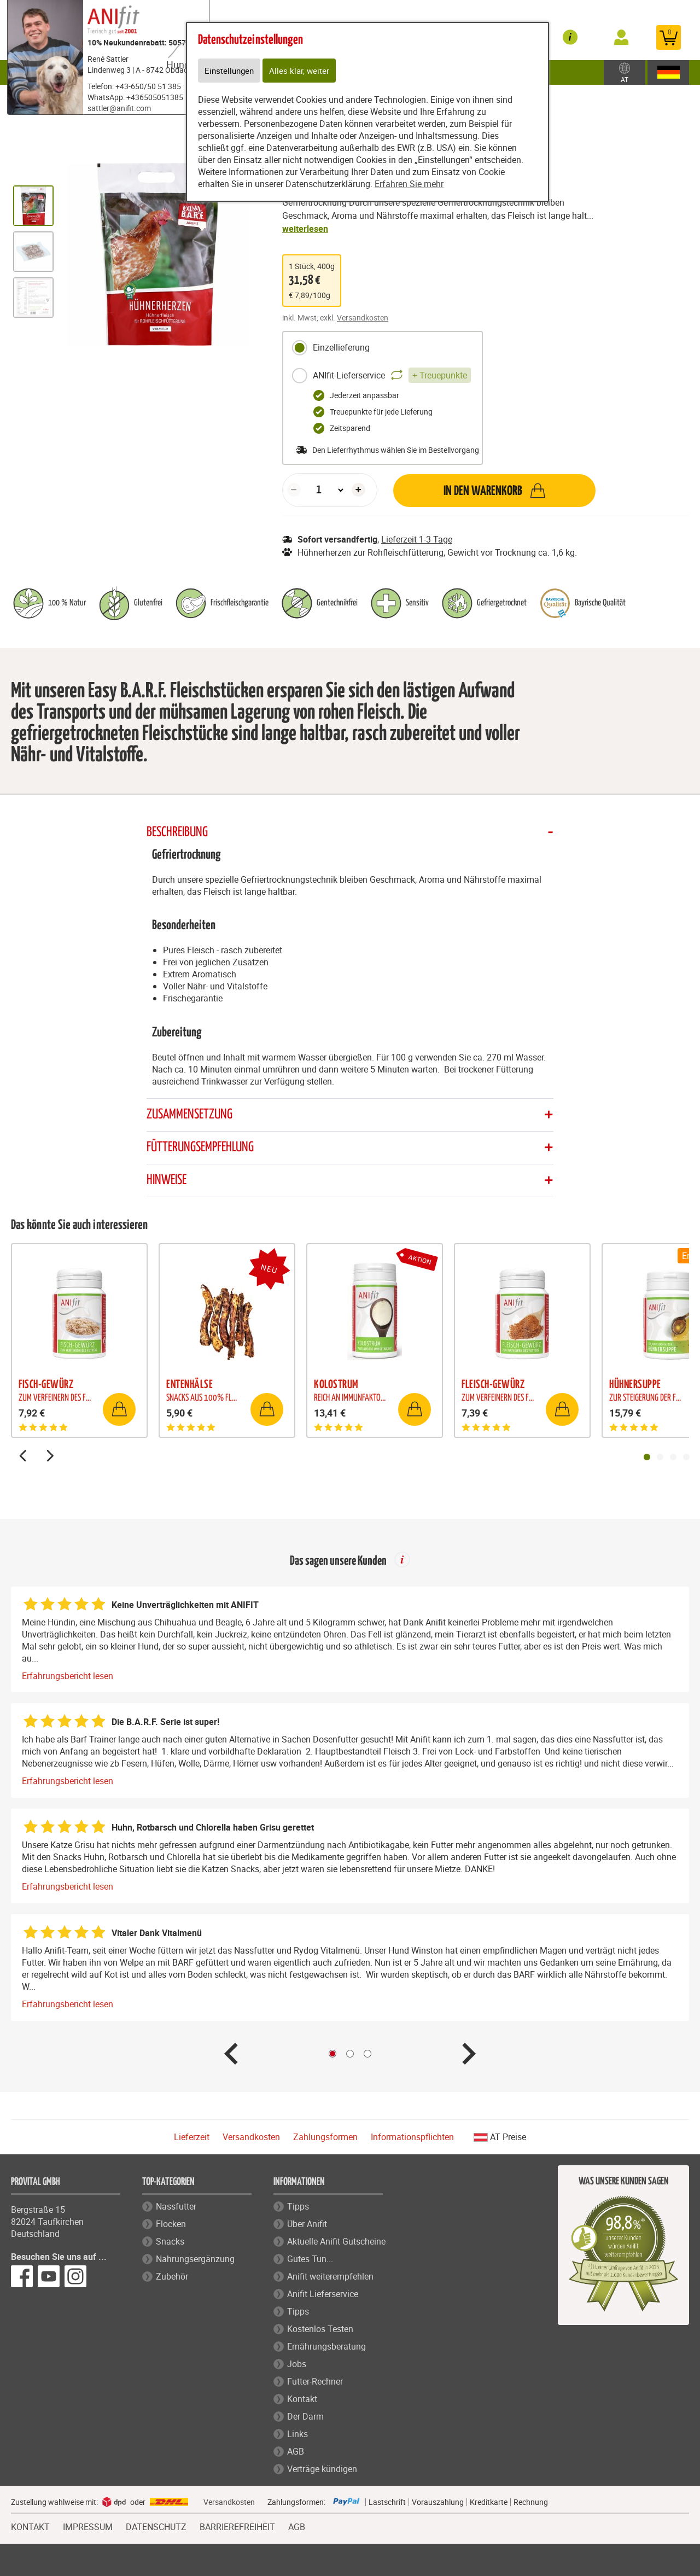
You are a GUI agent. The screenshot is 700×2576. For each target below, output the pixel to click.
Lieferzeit (191, 2138)
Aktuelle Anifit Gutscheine (336, 2242)
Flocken (171, 2225)
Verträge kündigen (322, 2470)
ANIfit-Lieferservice (381, 376)
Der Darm (305, 2417)
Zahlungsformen (325, 2138)
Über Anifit (307, 2225)
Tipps (298, 2207)
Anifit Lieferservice (322, 2295)
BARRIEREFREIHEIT (237, 2527)
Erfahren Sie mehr (409, 185)
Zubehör (551, 72)
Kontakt (302, 2400)
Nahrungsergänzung (195, 2260)
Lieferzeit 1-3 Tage (416, 539)
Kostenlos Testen (320, 2330)
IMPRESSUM (88, 2527)
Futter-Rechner (315, 2382)
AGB (295, 2452)
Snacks (170, 2242)
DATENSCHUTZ (156, 2527)
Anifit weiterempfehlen (330, 2277)
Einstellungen (230, 71)
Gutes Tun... (310, 2260)
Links (297, 2435)
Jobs (296, 2365)
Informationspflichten (412, 2138)
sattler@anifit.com (119, 108)
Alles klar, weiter (302, 71)
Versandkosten (362, 317)
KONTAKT (30, 2527)
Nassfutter (176, 2207)
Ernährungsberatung (326, 2347)
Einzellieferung (330, 348)
